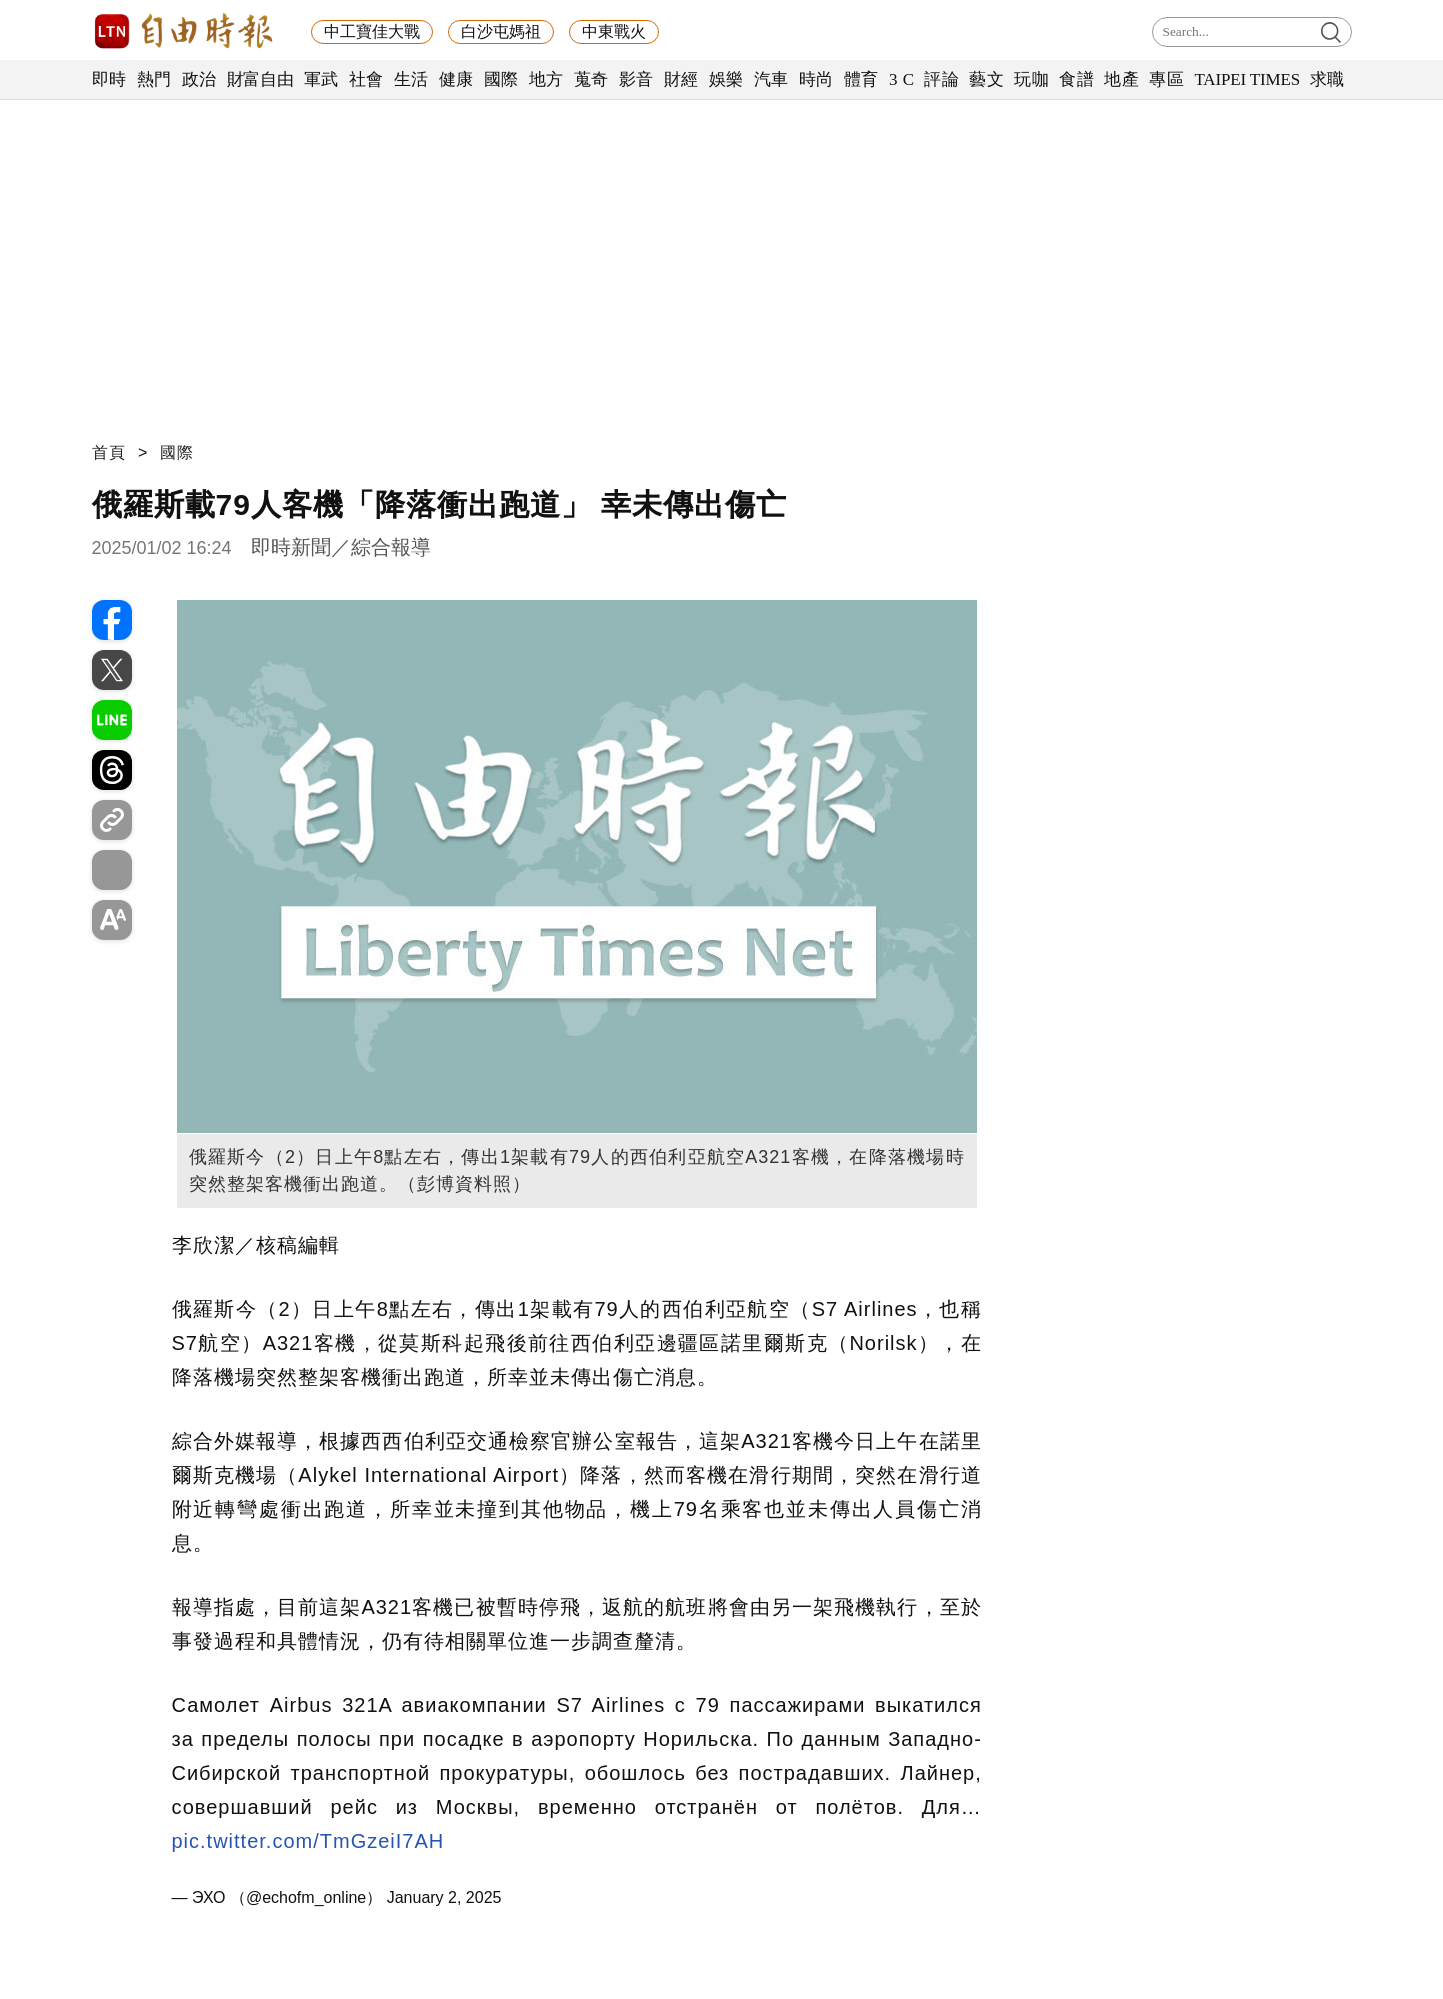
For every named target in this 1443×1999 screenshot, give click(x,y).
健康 (456, 79)
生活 (411, 79)
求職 (1327, 79)
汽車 (771, 79)
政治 (199, 79)
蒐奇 (591, 79)
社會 (366, 79)
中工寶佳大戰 (372, 31)
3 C (902, 79)
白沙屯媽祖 (501, 31)
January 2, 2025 (444, 1897)
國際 (501, 79)
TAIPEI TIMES (1246, 79)
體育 (861, 79)
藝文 (986, 79)
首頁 (109, 452)
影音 (636, 79)
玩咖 (1031, 79)
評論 (941, 79)
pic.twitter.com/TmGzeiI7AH (308, 1841)
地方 (546, 79)
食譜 (1076, 79)
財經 (681, 79)
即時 (109, 79)
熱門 (154, 79)
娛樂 (726, 79)
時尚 (816, 79)
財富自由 (260, 79)
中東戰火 (614, 31)
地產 (1121, 79)
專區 (1166, 79)
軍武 (321, 79)
